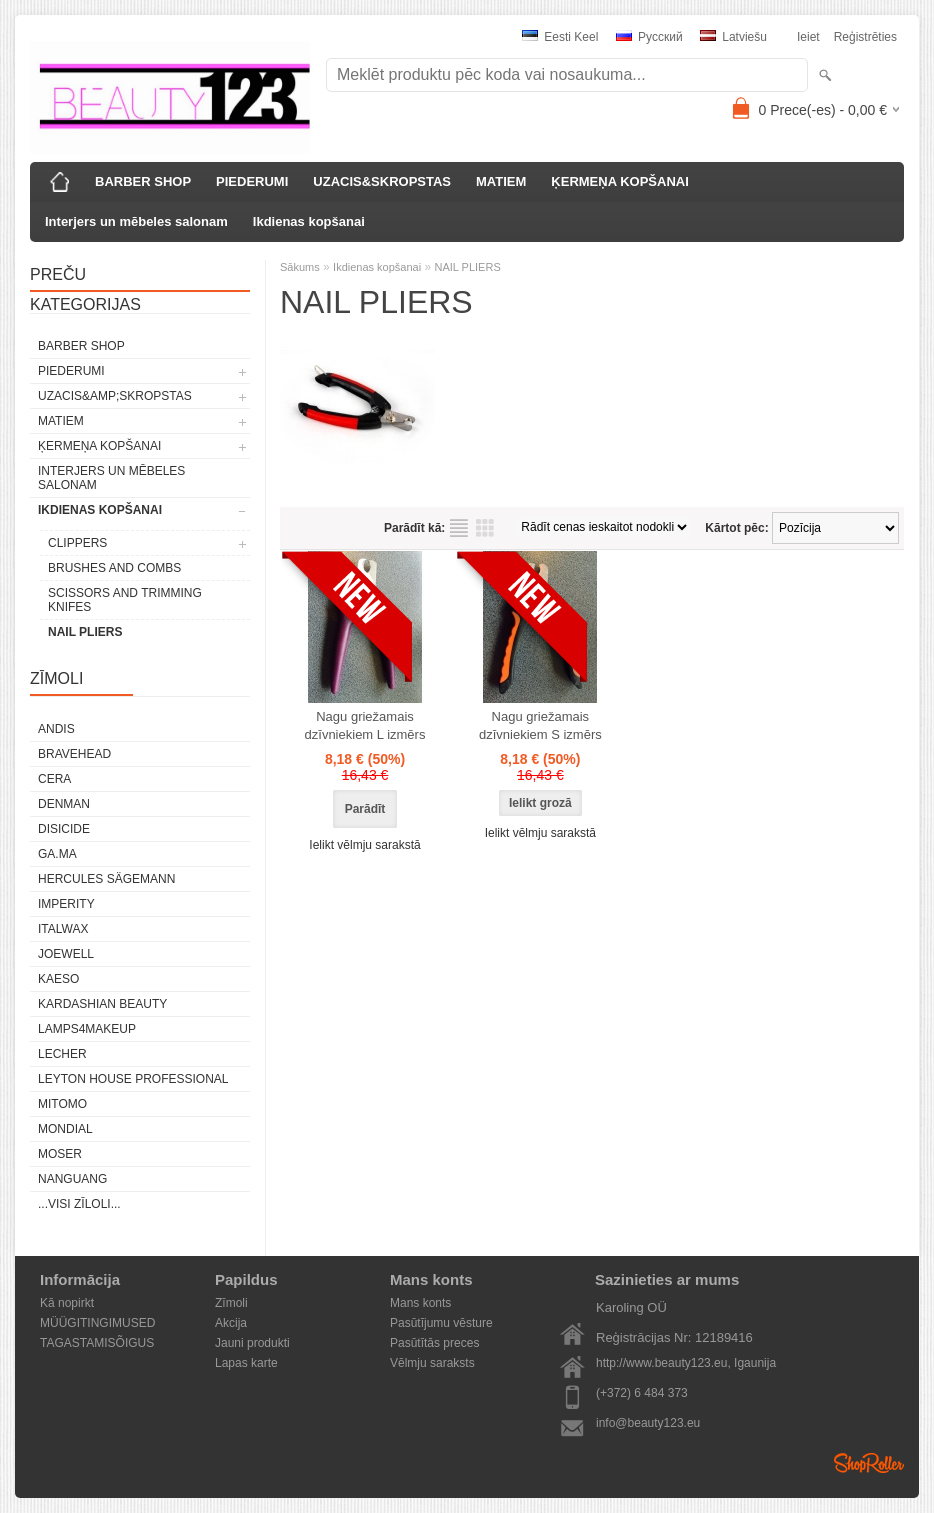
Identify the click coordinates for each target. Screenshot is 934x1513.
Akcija (231, 1323)
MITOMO (62, 1104)
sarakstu (459, 528)
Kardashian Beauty (102, 1004)
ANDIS (56, 729)
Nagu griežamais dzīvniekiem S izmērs (540, 725)
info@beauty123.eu (648, 1423)
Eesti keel (560, 37)
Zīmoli (231, 1303)
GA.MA (57, 854)
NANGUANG (72, 1179)
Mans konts (420, 1303)
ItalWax (63, 929)
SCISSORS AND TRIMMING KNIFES (125, 600)
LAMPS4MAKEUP (87, 1029)
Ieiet (808, 37)
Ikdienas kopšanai (309, 221)
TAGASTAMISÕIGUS (97, 1343)
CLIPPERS (77, 543)
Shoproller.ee (869, 1463)
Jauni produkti (252, 1343)
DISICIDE (64, 829)
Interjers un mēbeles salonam (136, 221)
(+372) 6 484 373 (642, 1393)
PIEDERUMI (252, 181)
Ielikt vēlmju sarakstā (364, 845)
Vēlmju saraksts (432, 1363)
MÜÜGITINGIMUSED (97, 1323)
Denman (64, 804)
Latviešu (733, 37)
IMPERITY (66, 904)
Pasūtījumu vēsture (441, 1323)
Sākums (300, 267)
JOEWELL (66, 954)
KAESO (58, 979)
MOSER (60, 1154)
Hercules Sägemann (106, 879)
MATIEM (501, 181)
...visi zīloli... (79, 1204)
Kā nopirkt (67, 1303)
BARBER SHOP (143, 181)
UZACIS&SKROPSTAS (382, 181)
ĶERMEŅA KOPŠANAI (619, 181)
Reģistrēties (865, 37)
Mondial (65, 1129)
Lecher (62, 1054)
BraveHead (74, 754)
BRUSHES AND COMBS (114, 568)
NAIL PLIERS (85, 632)
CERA (54, 779)
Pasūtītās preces (434, 1343)
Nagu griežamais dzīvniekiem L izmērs (365, 725)
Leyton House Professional (133, 1079)
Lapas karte (246, 1363)
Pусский (649, 37)
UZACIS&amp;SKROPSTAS (115, 396)
